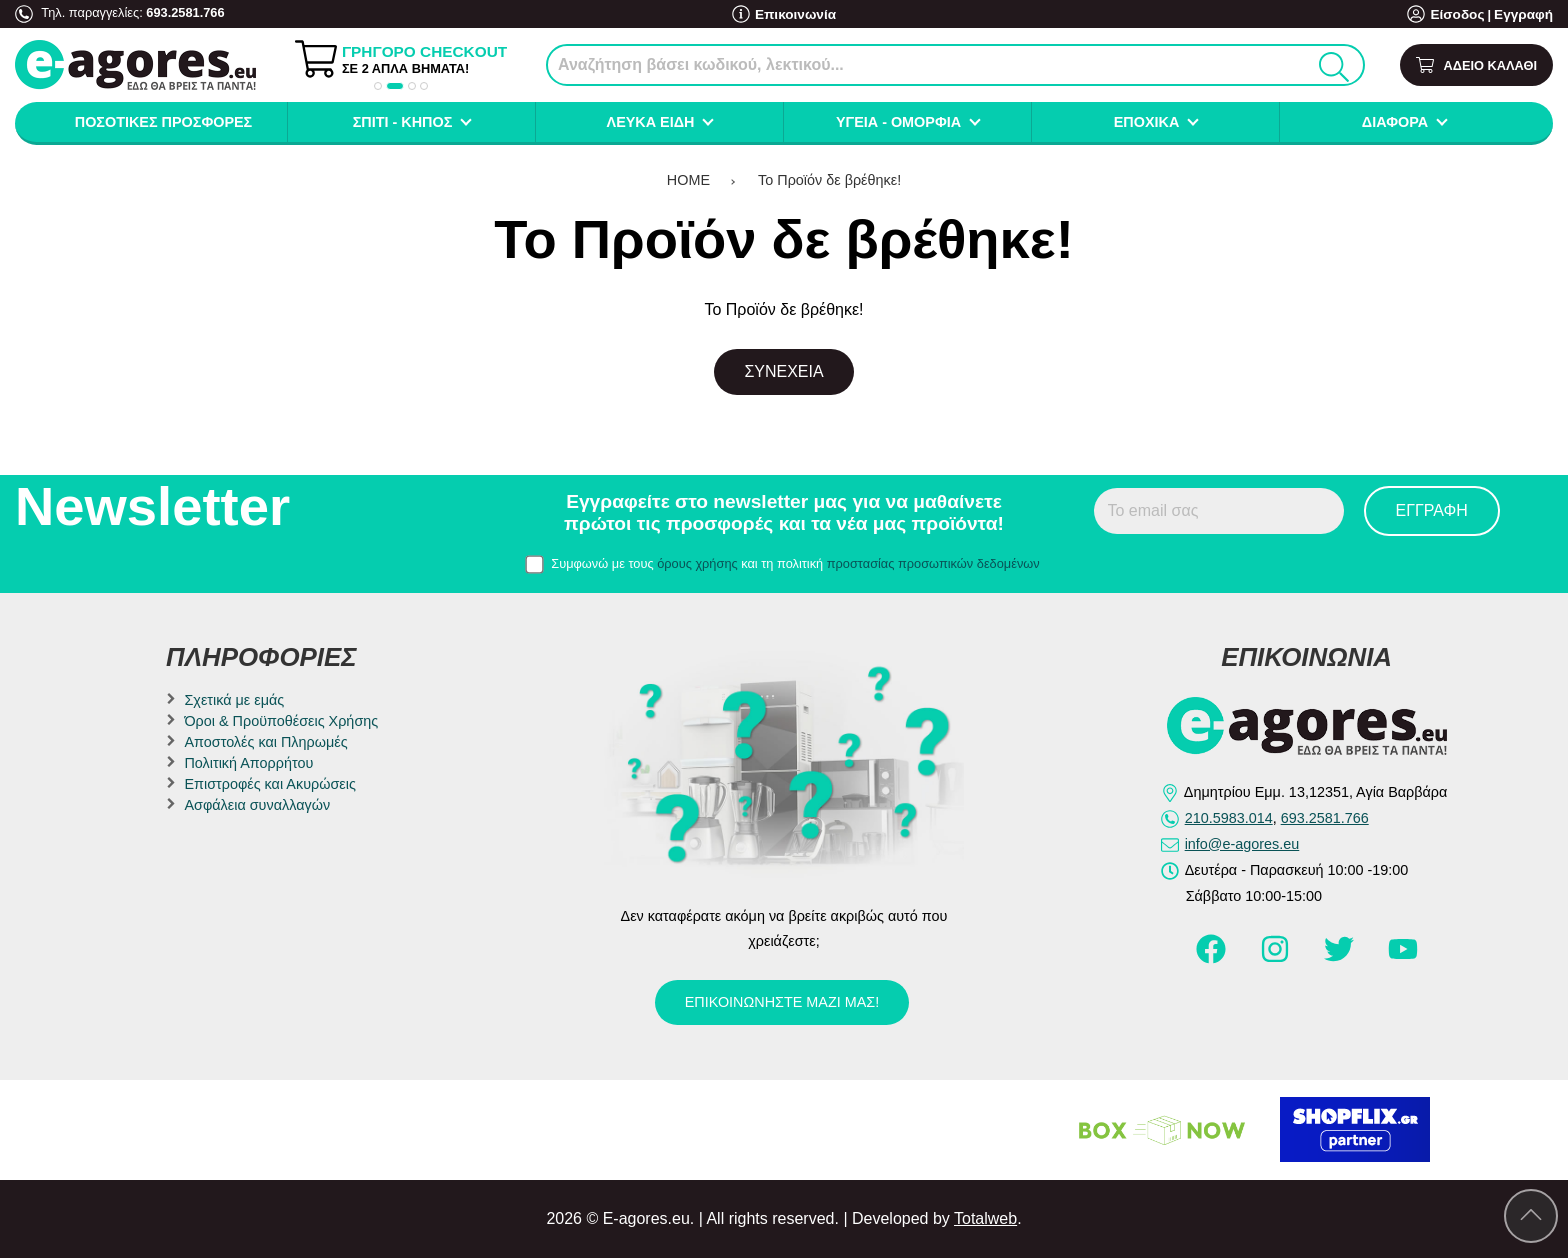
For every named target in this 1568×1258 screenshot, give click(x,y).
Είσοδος (1462, 14)
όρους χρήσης (697, 563)
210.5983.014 (1229, 818)
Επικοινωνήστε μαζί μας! (782, 1002)
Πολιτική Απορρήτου (248, 763)
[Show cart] (1476, 65)
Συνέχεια (783, 371)
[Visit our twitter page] (1341, 958)
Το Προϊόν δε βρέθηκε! (829, 180)
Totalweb (985, 1218)
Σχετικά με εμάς (234, 700)
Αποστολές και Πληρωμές (265, 742)
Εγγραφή (1525, 14)
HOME (688, 180)
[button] (378, 86)
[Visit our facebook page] (1213, 958)
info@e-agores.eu (1242, 844)
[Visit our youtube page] (1403, 958)
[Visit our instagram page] (1277, 958)
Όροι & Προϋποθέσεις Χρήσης (281, 721)
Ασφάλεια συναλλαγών (257, 805)
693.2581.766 (185, 12)
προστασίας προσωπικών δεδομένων (933, 563)
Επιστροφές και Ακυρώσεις (269, 784)
